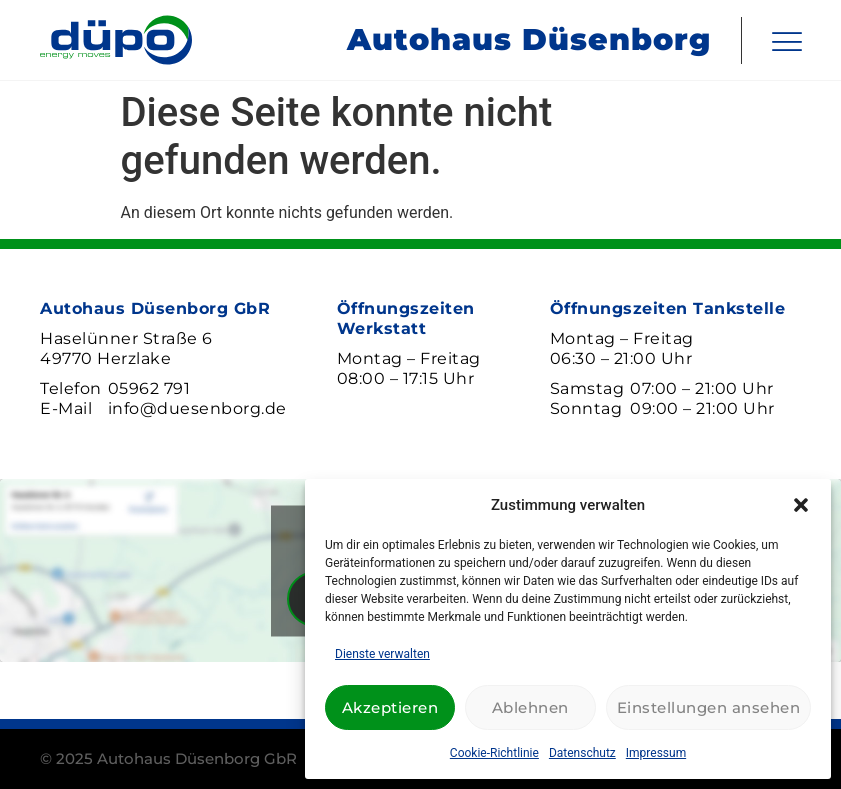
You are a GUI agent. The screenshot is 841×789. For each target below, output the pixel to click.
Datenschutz (582, 753)
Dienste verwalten (382, 654)
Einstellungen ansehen (709, 707)
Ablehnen (530, 707)
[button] (801, 505)
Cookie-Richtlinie (494, 753)
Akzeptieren (390, 707)
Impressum (656, 753)
